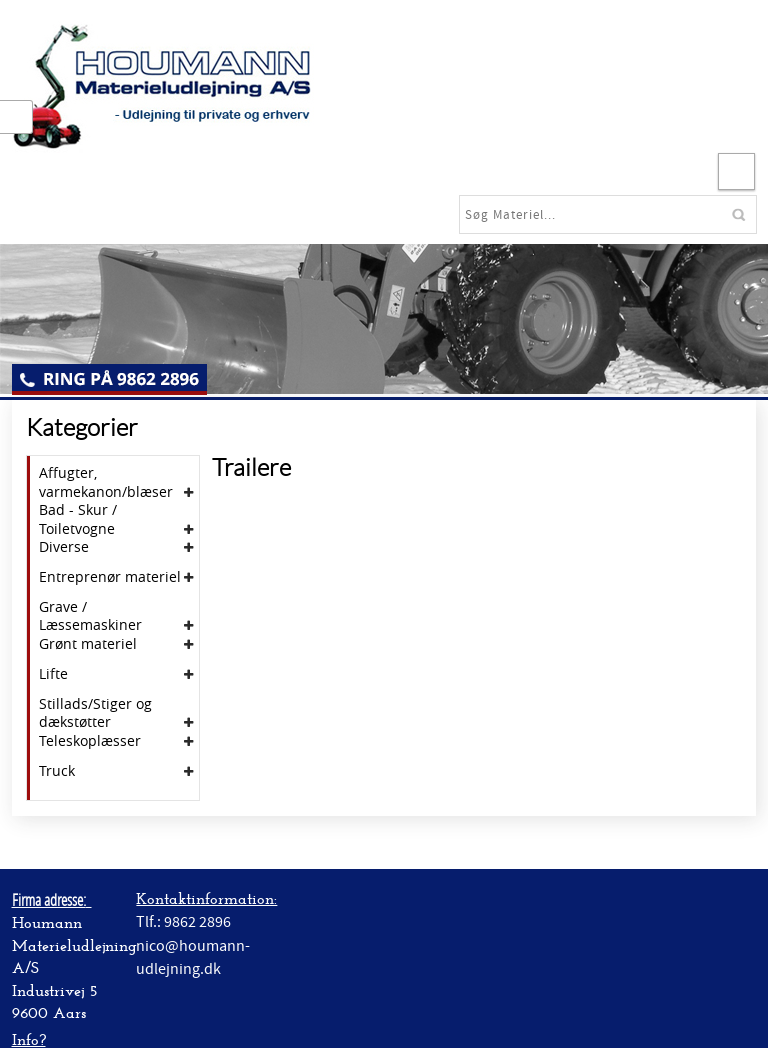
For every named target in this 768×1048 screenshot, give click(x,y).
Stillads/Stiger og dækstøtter (95, 713)
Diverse (64, 547)
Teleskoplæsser (90, 741)
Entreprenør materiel (110, 577)
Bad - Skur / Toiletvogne (78, 519)
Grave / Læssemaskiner (90, 616)
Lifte (53, 674)
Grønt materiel (88, 644)
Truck (57, 771)
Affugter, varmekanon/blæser (106, 482)
